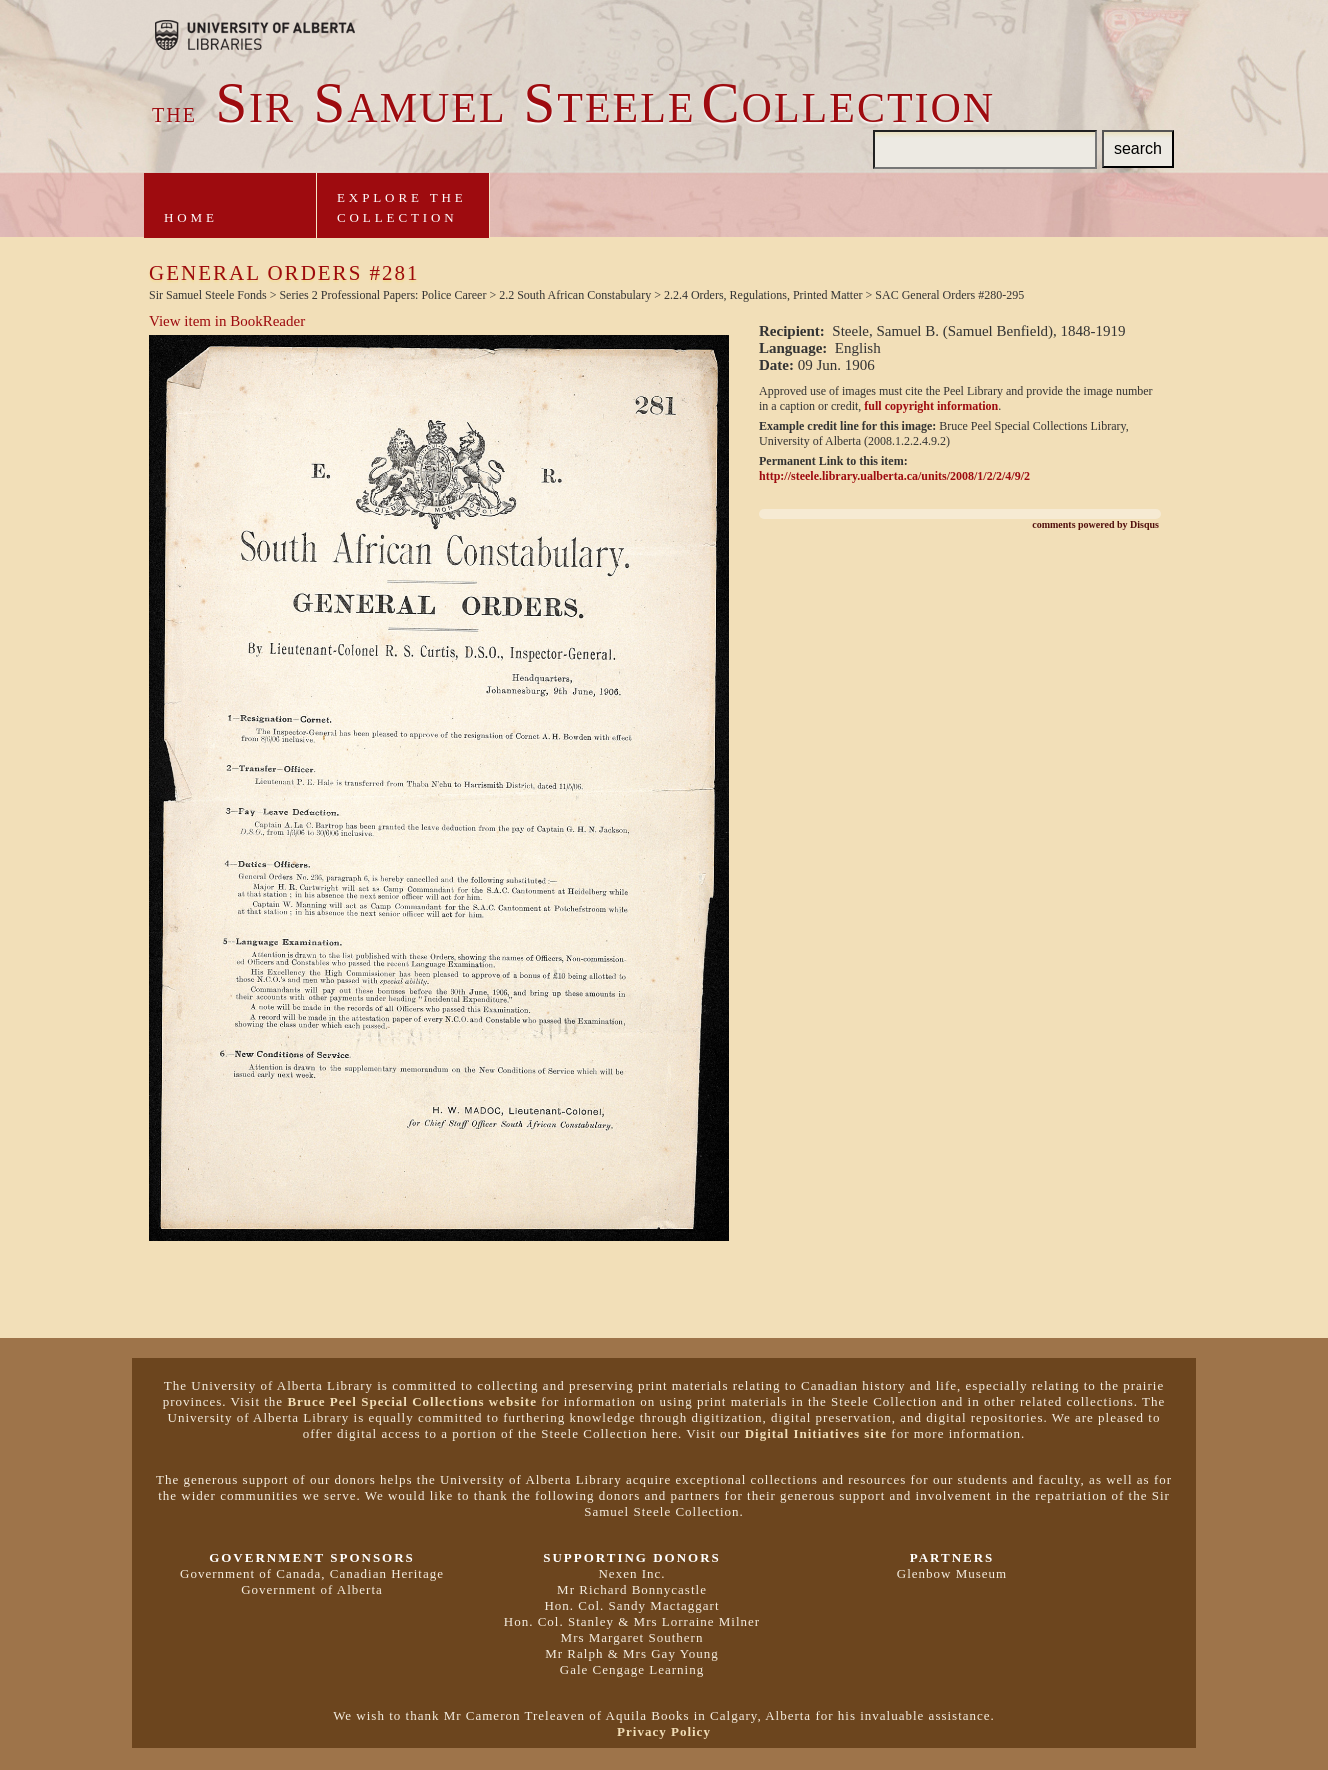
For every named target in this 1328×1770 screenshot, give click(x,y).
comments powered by (1095, 524)
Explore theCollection (402, 207)
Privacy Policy (664, 1731)
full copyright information (931, 406)
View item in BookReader (227, 321)
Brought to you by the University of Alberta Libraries (255, 35)
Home (191, 217)
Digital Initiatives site (816, 1433)
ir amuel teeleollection (573, 108)
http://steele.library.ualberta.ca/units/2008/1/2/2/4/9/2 (894, 476)
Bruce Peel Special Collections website (412, 1401)
